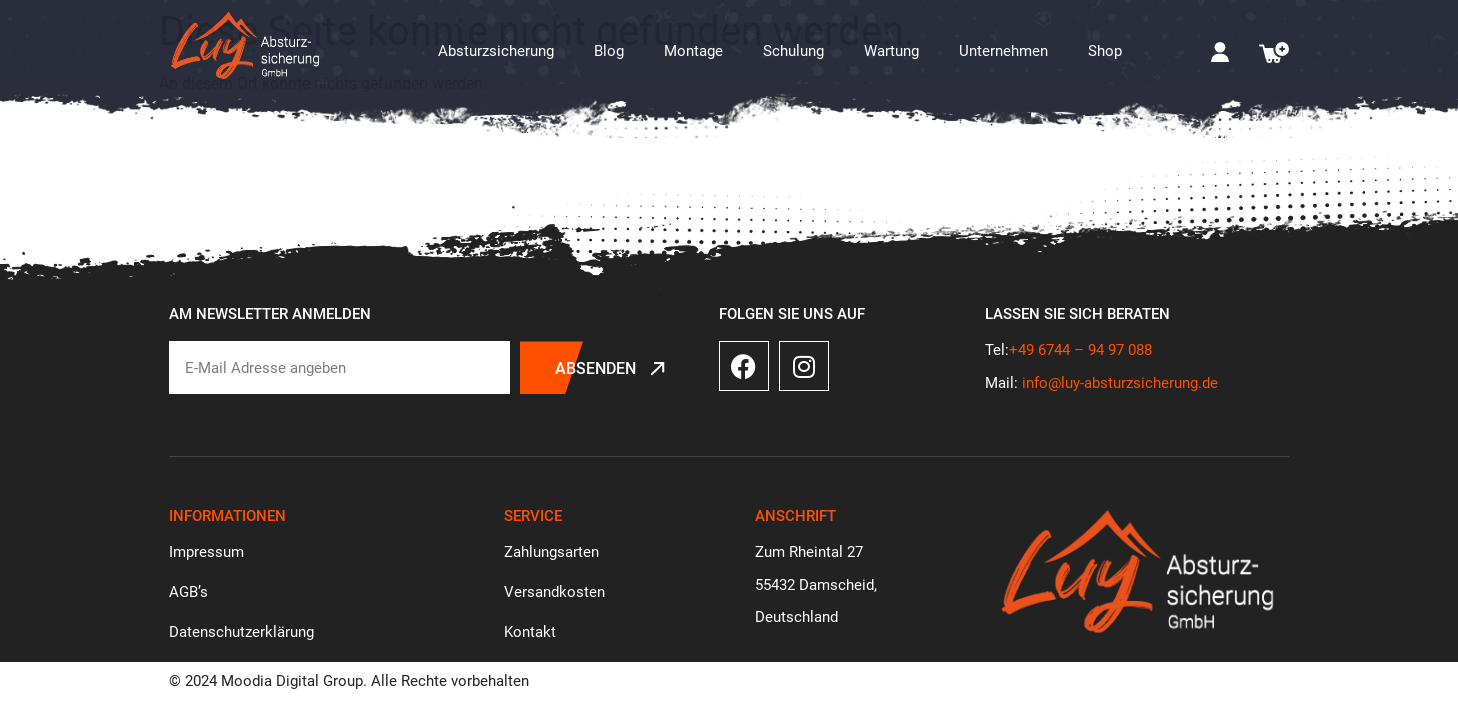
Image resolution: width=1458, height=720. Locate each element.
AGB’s (188, 592)
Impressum (206, 552)
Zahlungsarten (551, 552)
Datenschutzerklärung (241, 632)
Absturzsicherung (496, 51)
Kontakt (530, 632)
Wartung (891, 51)
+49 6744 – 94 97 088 (1080, 350)
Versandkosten (554, 592)
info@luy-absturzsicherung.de (1120, 383)
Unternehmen (1003, 51)
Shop (1105, 51)
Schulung (793, 51)
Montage (693, 51)
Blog (609, 51)
